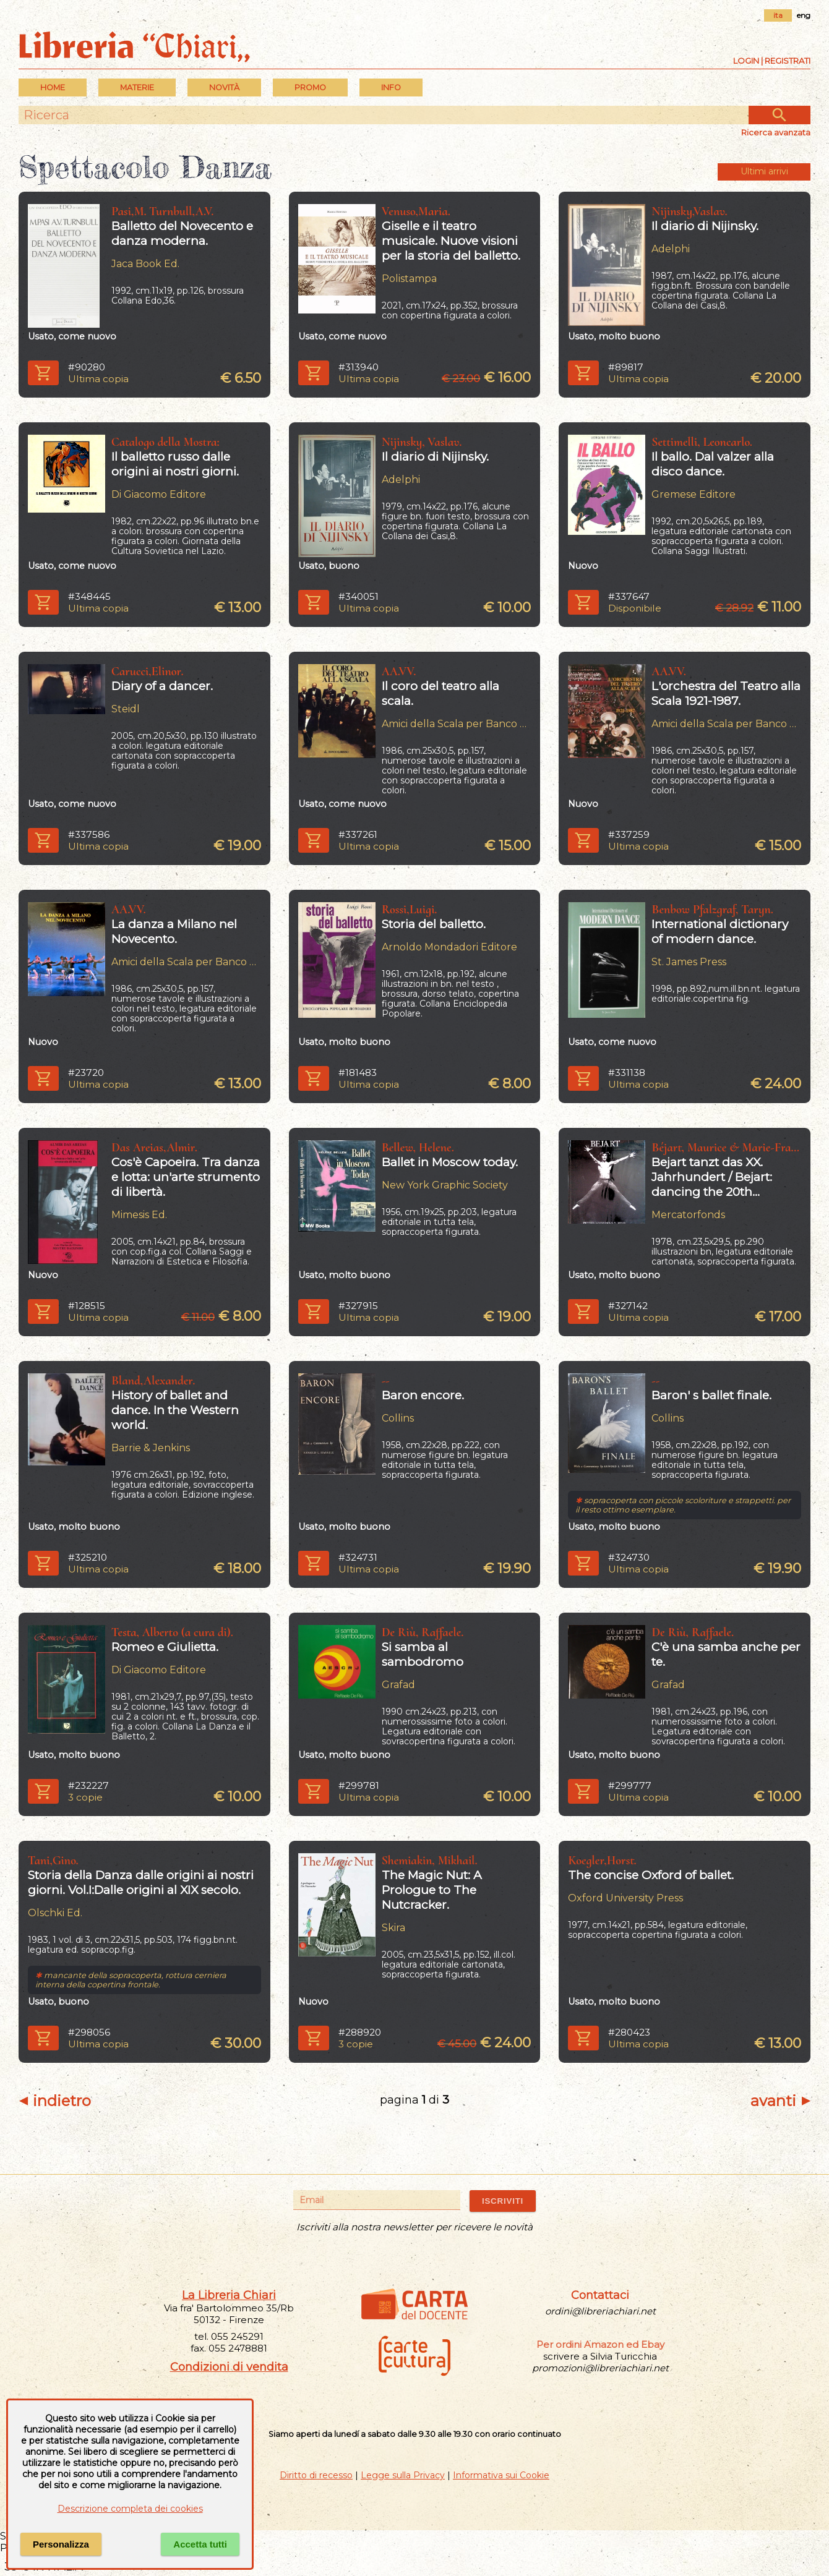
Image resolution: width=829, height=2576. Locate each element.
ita (778, 15)
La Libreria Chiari (229, 2295)
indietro (55, 2101)
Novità (224, 87)
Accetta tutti (200, 2544)
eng (803, 15)
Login (746, 61)
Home (52, 87)
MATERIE (137, 87)
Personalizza (61, 2544)
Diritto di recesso (316, 2475)
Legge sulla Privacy (403, 2475)
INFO (391, 87)
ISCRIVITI (502, 2201)
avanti (780, 2101)
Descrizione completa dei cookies (130, 2508)
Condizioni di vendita (229, 2367)
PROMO (310, 87)
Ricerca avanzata (775, 132)
